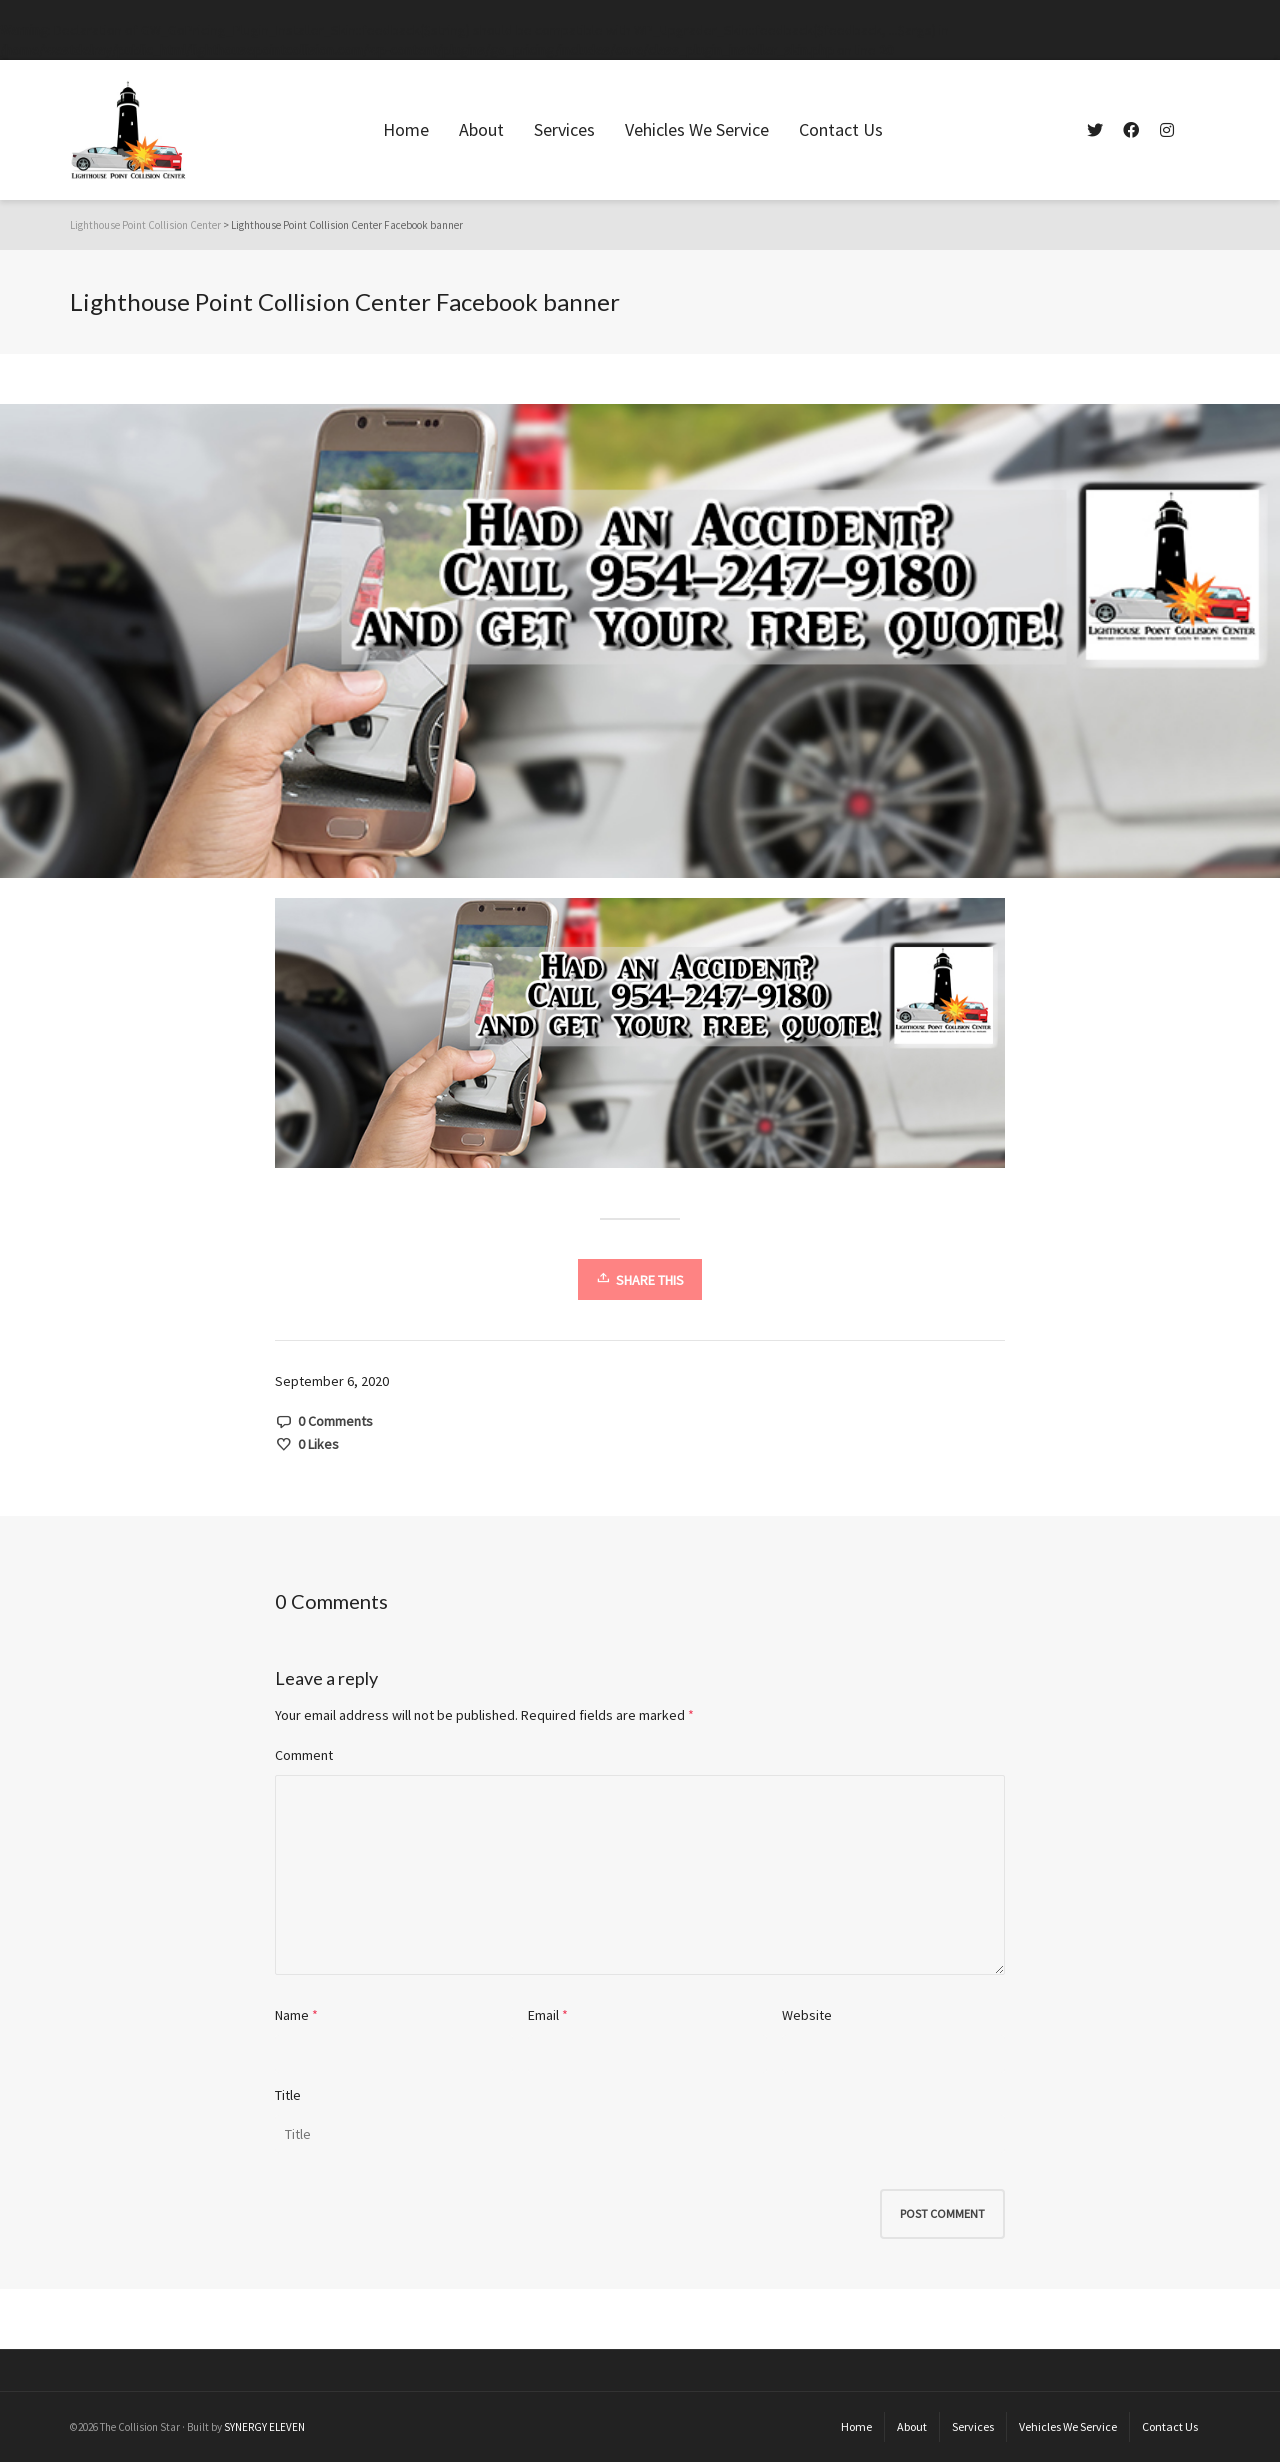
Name (292, 2015)
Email (543, 2015)
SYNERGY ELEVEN (264, 2427)
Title (288, 2095)
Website (807, 2015)
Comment (304, 1755)
